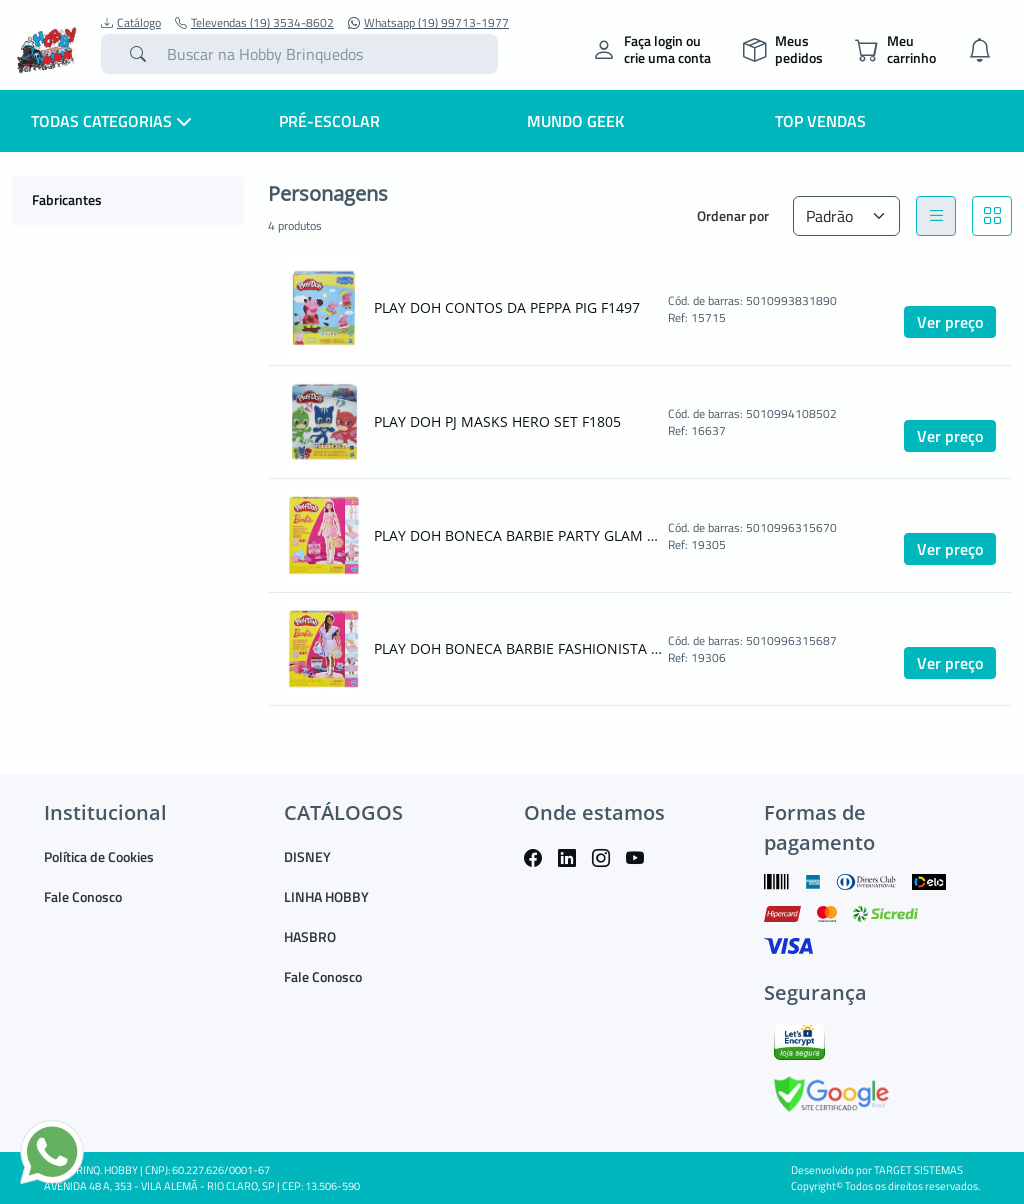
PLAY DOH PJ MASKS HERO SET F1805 (497, 421)
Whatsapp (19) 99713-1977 (428, 23)
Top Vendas (820, 121)
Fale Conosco (83, 896)
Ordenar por (733, 215)
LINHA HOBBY (326, 896)
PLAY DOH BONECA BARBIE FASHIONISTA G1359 (519, 648)
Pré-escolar (329, 121)
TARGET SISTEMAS (918, 1170)
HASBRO (310, 936)
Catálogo (131, 23)
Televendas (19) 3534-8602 (254, 23)
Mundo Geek (575, 121)
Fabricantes (67, 199)
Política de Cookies (99, 856)
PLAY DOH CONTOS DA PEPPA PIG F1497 (507, 307)
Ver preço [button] (950, 322)
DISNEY (307, 856)
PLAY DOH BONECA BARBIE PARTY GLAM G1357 (519, 535)
